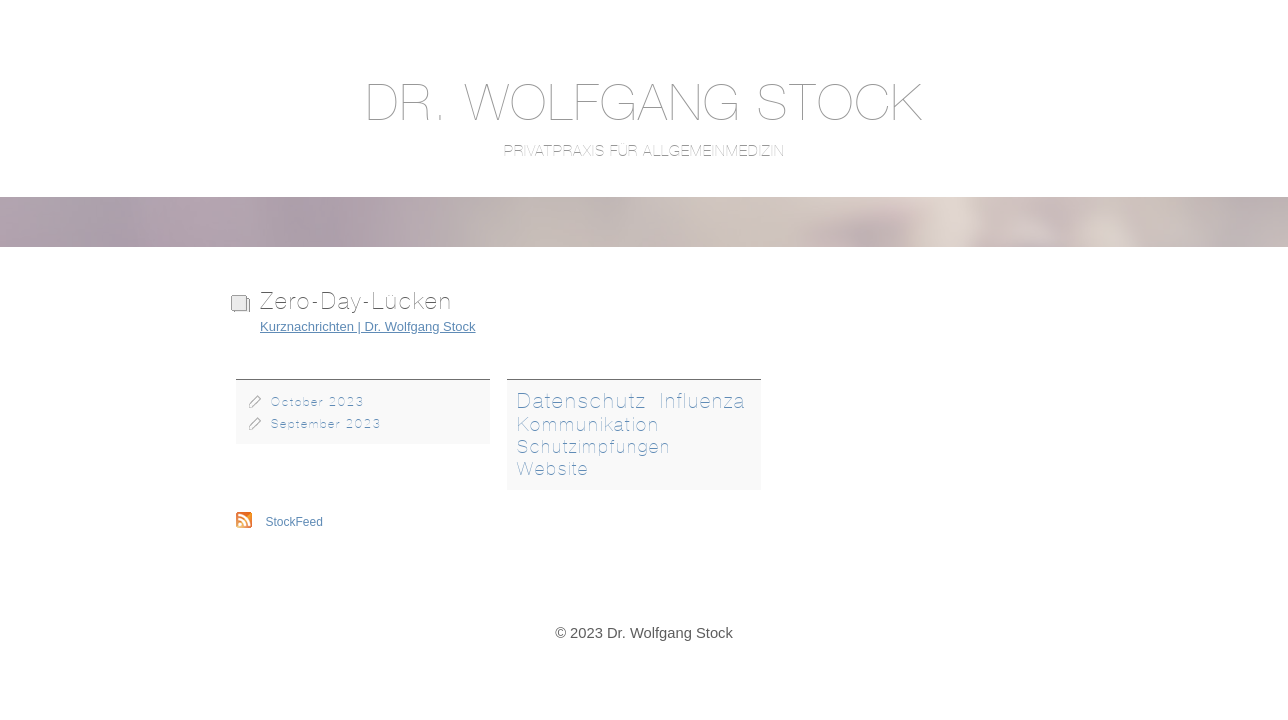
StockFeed (294, 522)
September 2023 (326, 424)
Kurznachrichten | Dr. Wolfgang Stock (368, 326)
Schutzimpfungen (594, 446)
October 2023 (318, 402)
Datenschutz (582, 400)
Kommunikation (588, 424)
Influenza (703, 400)
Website (553, 469)
